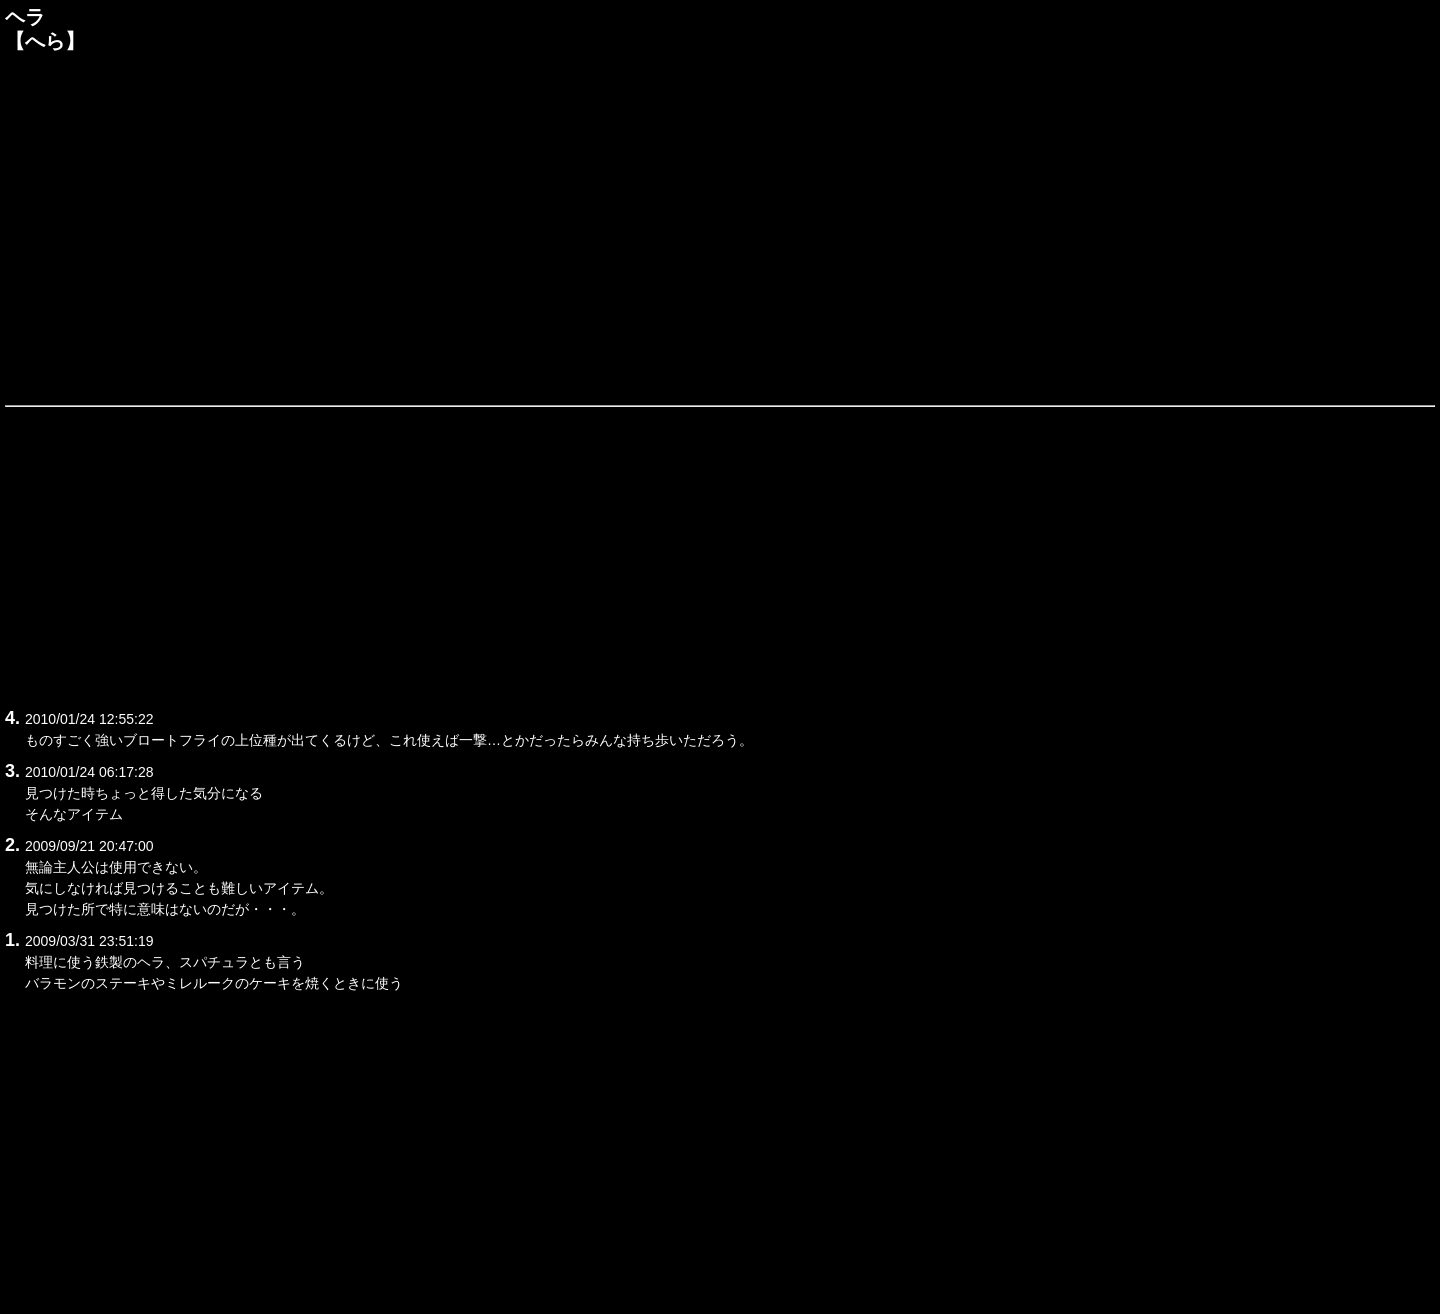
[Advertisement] (720, 227)
